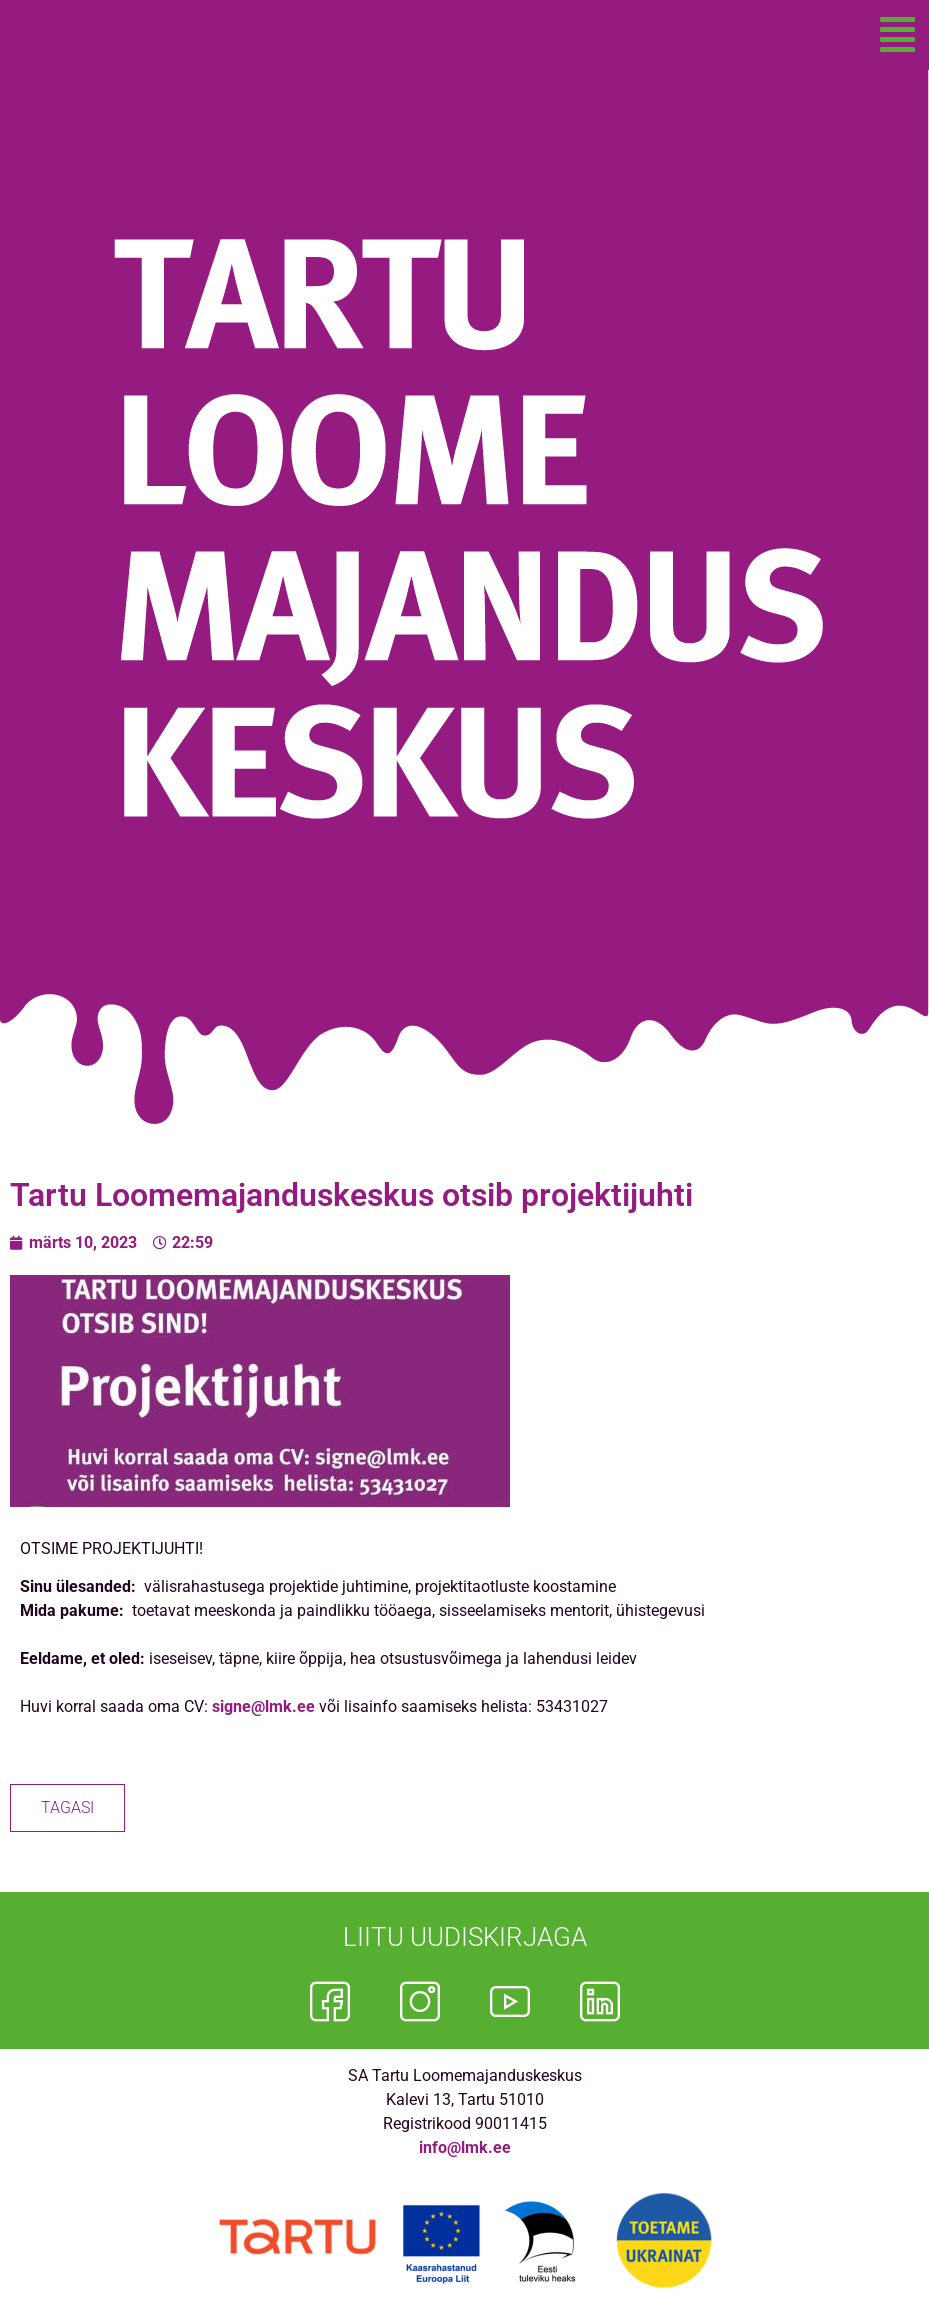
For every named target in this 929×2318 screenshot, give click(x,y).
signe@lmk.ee (263, 1706)
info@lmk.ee (465, 2147)
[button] (897, 35)
